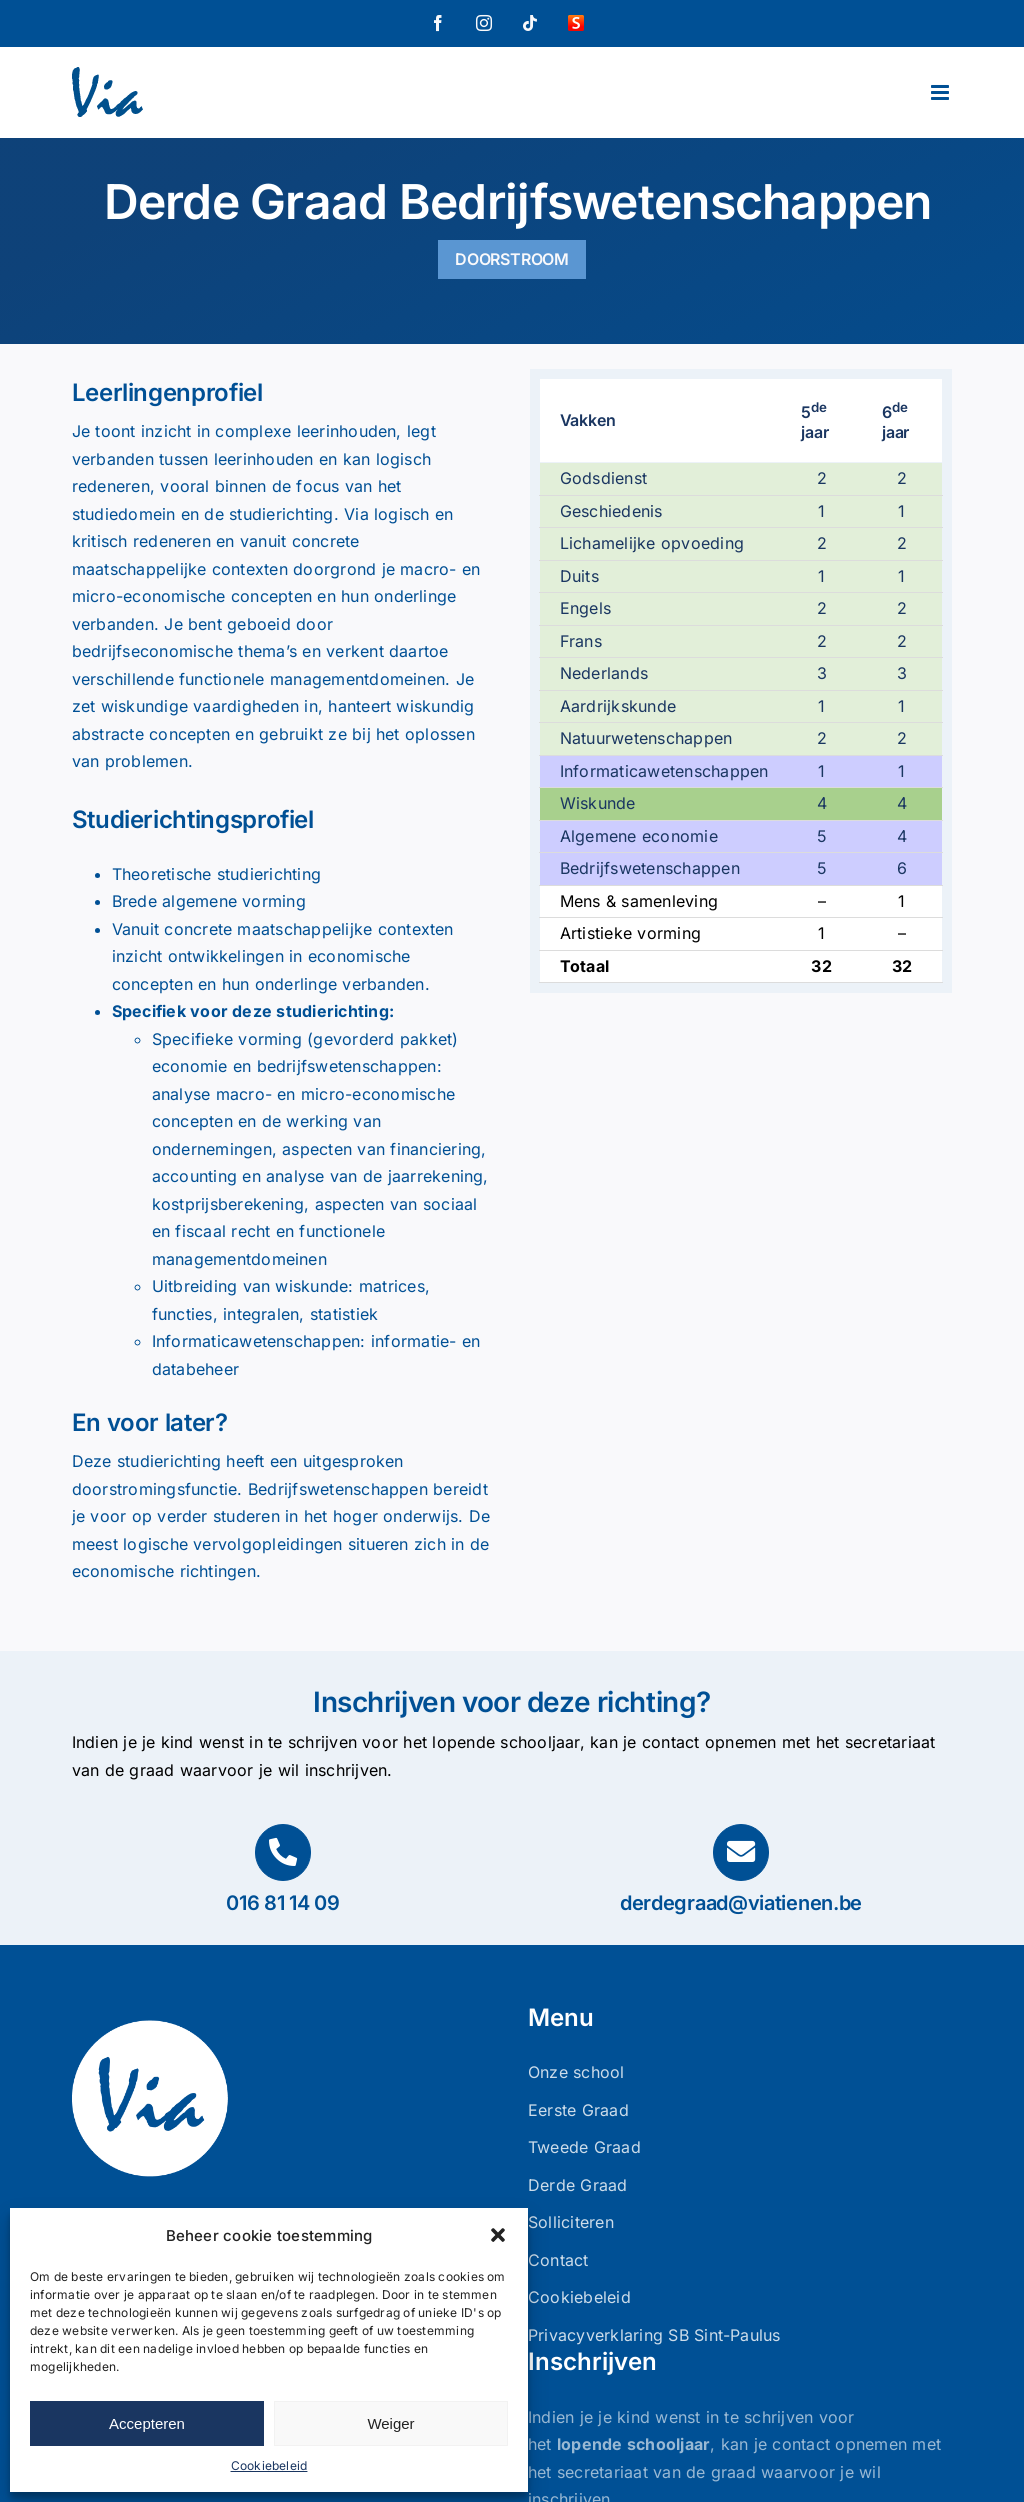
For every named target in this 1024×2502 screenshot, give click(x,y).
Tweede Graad (584, 2147)
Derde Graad (578, 2185)
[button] (498, 2235)
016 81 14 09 (282, 1903)
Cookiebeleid (269, 2465)
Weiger (390, 2423)
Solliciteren (571, 2222)
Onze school (576, 2072)
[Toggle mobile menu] (941, 92)
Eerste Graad (578, 2110)
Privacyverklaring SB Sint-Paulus (654, 2335)
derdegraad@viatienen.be (741, 1903)
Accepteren (147, 2423)
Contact (558, 2260)
